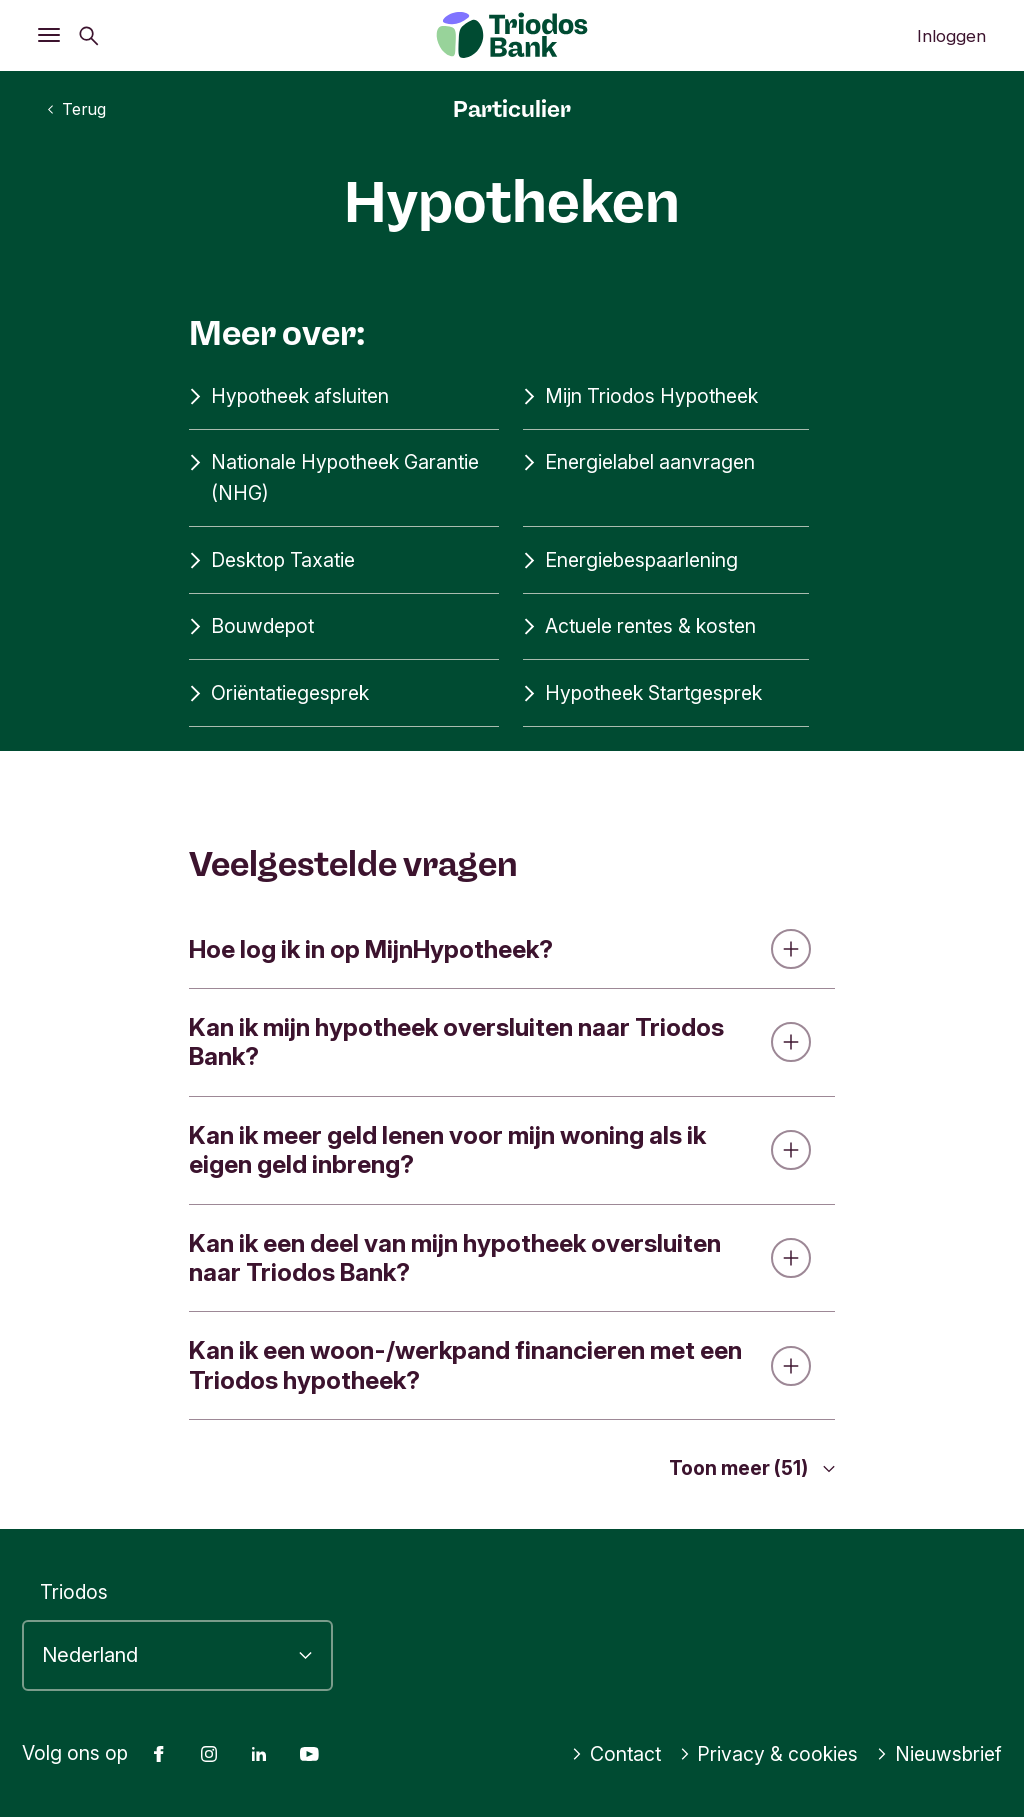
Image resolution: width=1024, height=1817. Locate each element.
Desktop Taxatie (272, 560)
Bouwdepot (251, 626)
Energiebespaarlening (630, 560)
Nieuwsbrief (939, 1754)
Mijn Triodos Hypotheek (640, 396)
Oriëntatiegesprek (279, 693)
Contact (616, 1754)
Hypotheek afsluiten (289, 396)
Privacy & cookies (769, 1754)
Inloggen (951, 36)
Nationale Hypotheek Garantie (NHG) (334, 476)
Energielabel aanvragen (639, 462)
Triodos (74, 1592)
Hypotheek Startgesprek (642, 693)
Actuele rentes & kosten (639, 626)
